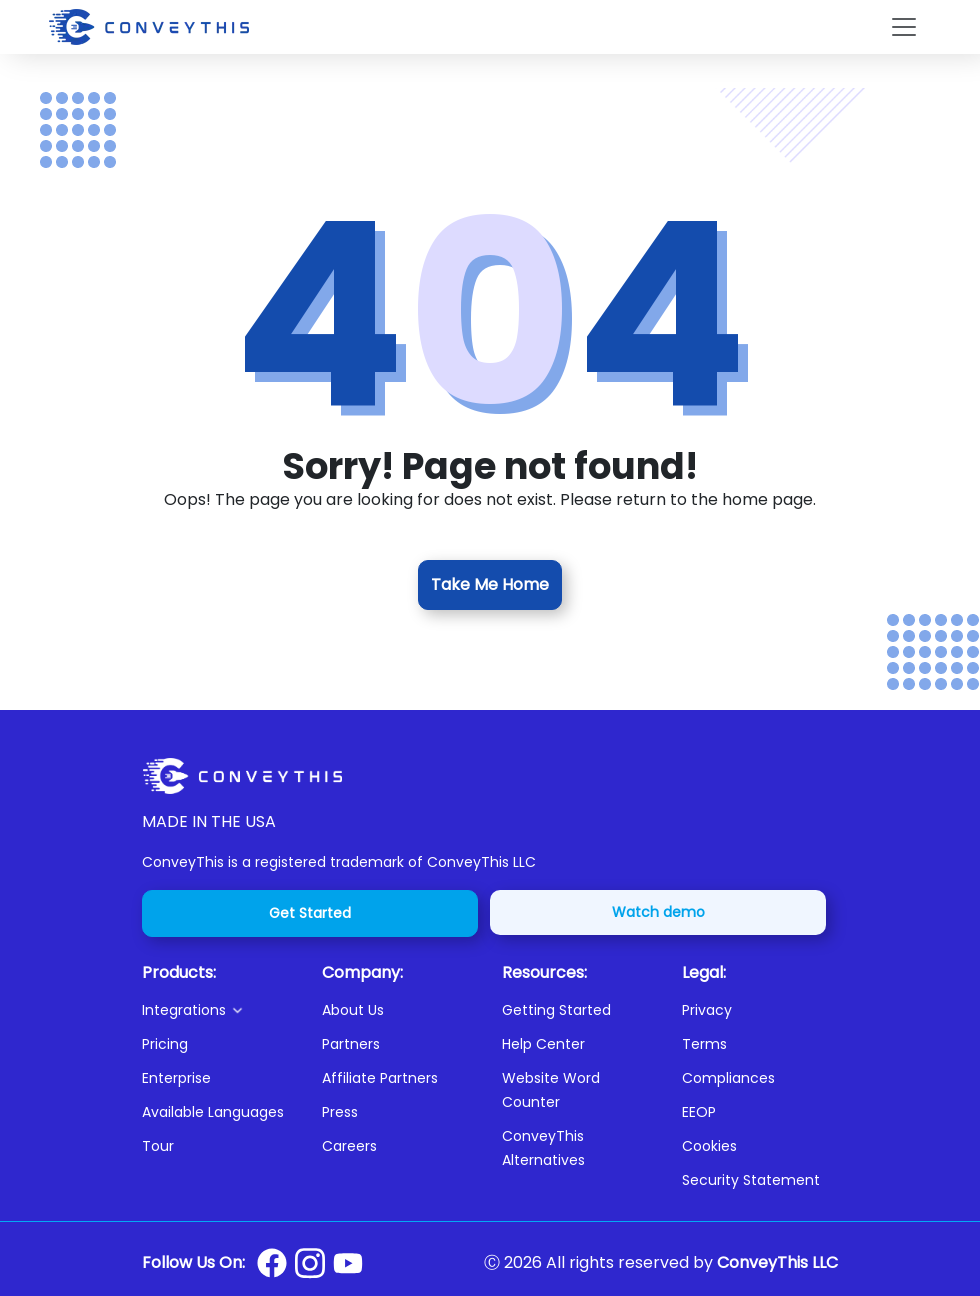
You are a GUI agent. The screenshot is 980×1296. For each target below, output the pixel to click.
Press (340, 1112)
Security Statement (751, 1180)
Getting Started (556, 1010)
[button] (220, 1010)
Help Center (543, 1044)
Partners (351, 1044)
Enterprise (176, 1078)
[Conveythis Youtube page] (348, 1263)
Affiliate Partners (380, 1078)
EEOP (699, 1112)
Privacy (707, 1010)
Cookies (709, 1146)
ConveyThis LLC (777, 1262)
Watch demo (658, 912)
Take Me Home (490, 584)
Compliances (728, 1078)
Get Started (310, 913)
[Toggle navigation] (904, 27)
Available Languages (213, 1112)
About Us (353, 1010)
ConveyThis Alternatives (543, 1148)
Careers (349, 1146)
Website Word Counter (551, 1090)
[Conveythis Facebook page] (272, 1263)
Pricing (165, 1044)
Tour (158, 1146)
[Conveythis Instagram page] (310, 1263)
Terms (704, 1044)
